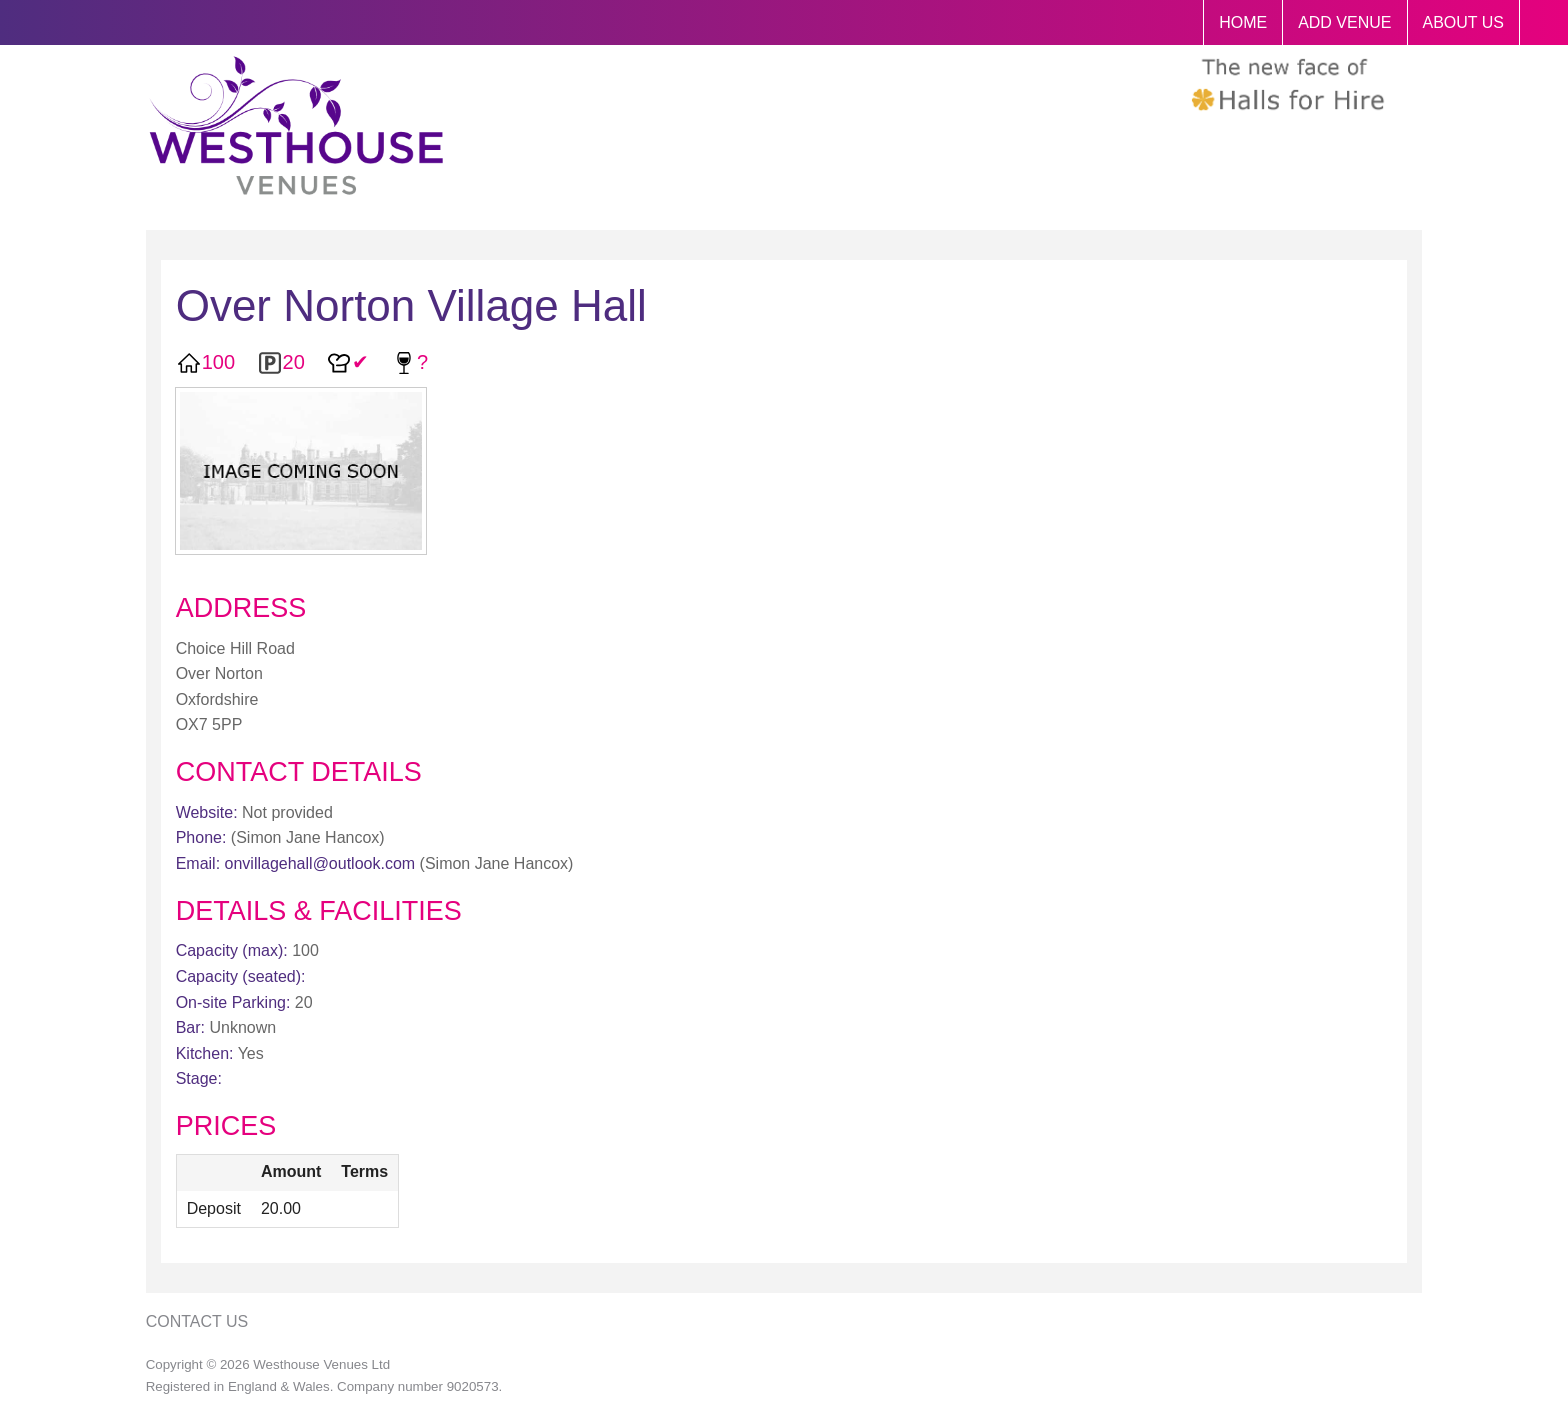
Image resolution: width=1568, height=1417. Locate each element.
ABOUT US (1464, 22)
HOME (1243, 22)
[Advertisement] (1252, 688)
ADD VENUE (1344, 22)
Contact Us (197, 1321)
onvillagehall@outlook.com (320, 863)
